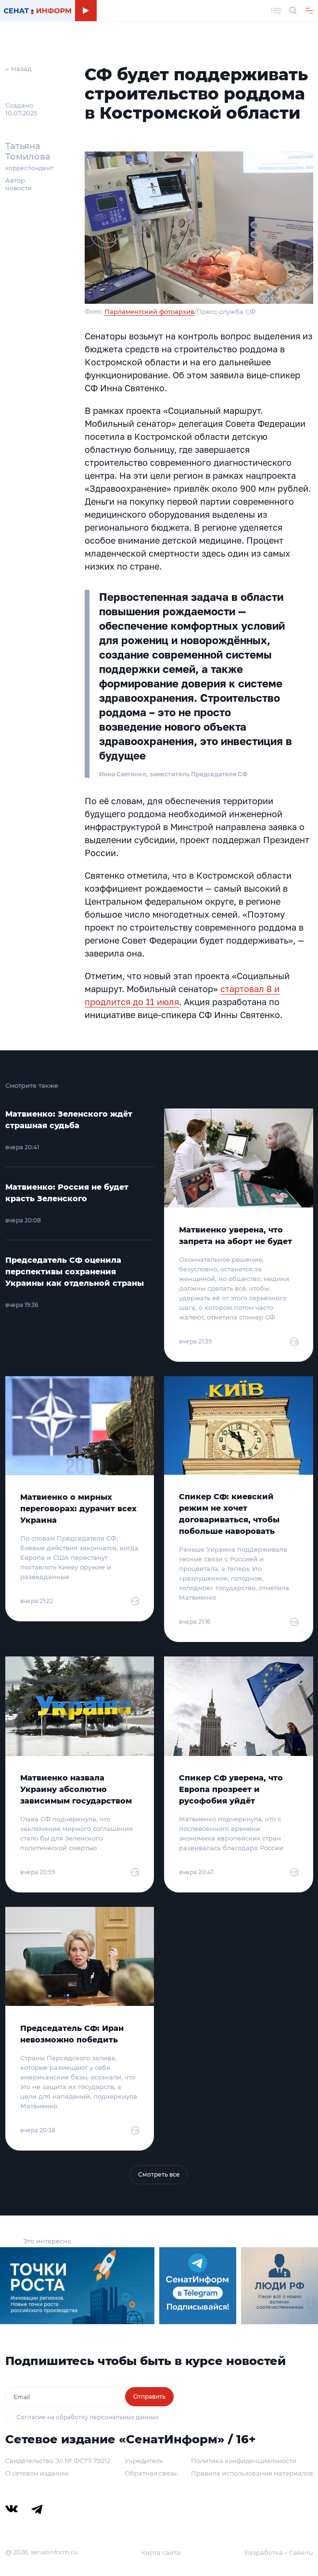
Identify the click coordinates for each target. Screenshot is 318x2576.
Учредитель (144, 2460)
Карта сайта (160, 2552)
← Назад (18, 69)
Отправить (149, 2396)
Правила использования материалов (252, 2473)
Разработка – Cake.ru (278, 2552)
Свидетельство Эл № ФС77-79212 (57, 2460)
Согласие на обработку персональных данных (87, 2417)
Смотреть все (159, 2174)
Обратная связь (151, 2473)
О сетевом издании (36, 2473)
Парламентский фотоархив (149, 311)
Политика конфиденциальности (243, 2460)
